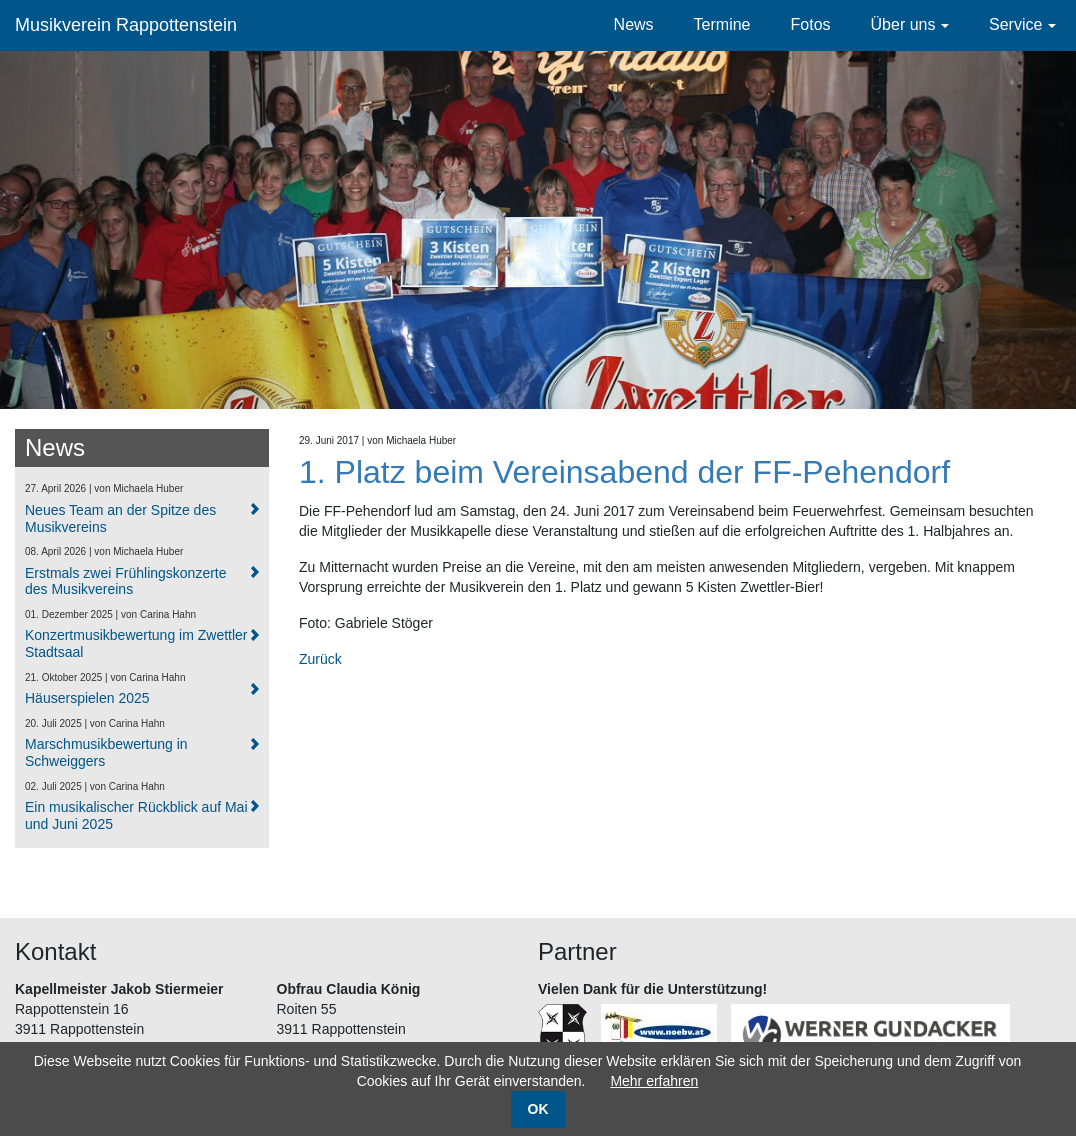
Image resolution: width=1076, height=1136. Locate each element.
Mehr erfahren (654, 1081)
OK (538, 1109)
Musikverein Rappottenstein (126, 25)
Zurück (320, 659)
